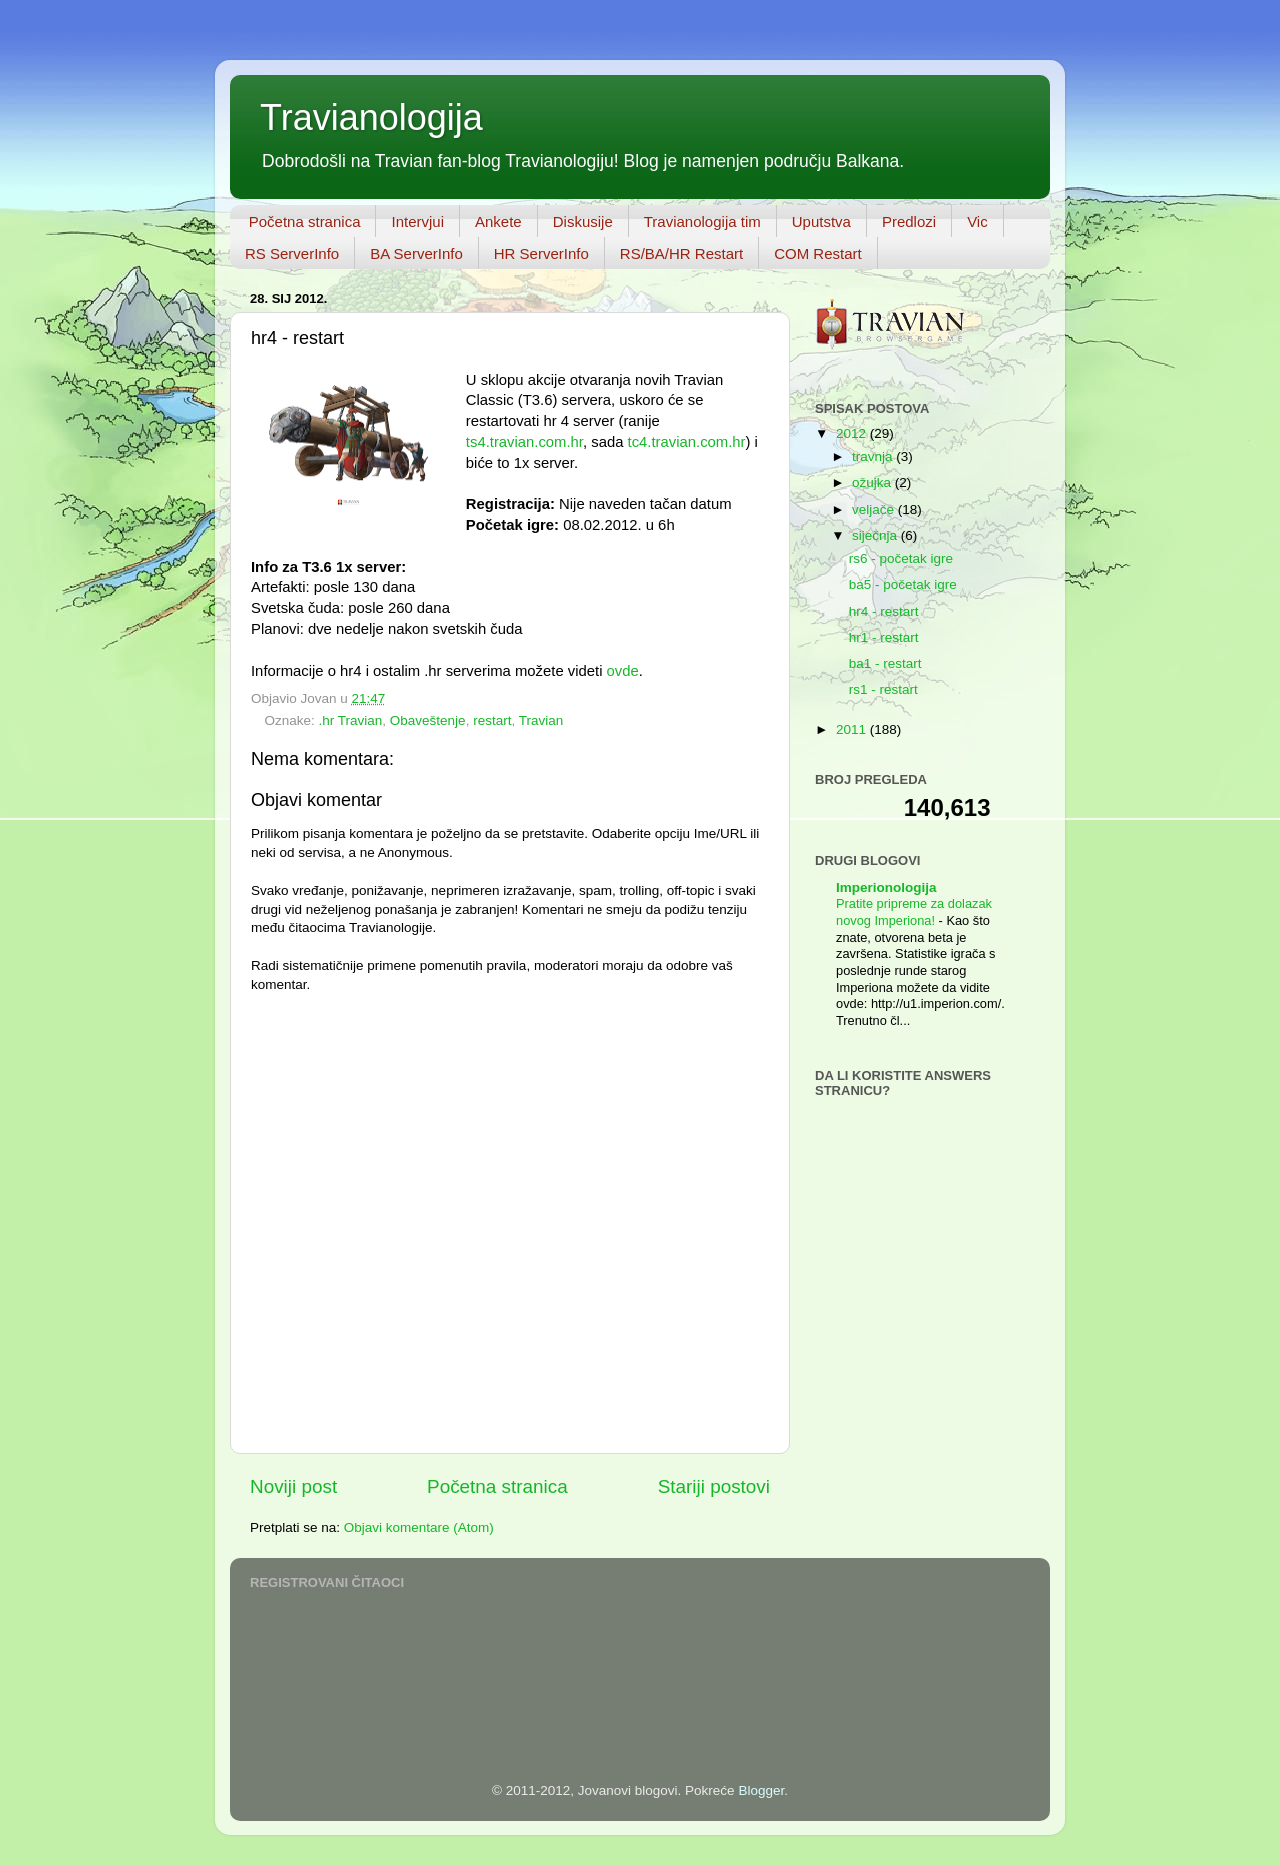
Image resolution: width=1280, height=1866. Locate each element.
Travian (541, 720)
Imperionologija (886, 887)
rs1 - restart (883, 689)
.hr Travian (351, 720)
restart (492, 720)
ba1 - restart (885, 663)
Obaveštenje (428, 720)
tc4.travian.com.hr (687, 442)
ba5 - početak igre (903, 584)
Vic (977, 221)
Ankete (498, 221)
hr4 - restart (884, 611)
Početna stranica (305, 221)
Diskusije (583, 221)
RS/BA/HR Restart (681, 253)
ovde (623, 671)
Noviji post (293, 1486)
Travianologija (371, 117)
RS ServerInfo (292, 253)
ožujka (873, 482)
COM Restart (818, 253)
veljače (875, 509)
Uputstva (821, 221)
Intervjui (417, 221)
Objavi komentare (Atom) (419, 1527)
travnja (874, 456)
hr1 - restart (884, 637)
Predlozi (909, 221)
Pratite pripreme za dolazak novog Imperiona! (914, 912)
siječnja (876, 535)
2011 (853, 729)
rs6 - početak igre (901, 558)
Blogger (761, 1790)
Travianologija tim (702, 221)
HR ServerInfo (541, 253)
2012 (853, 433)
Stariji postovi (714, 1486)
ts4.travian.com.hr (524, 442)
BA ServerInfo (416, 253)
